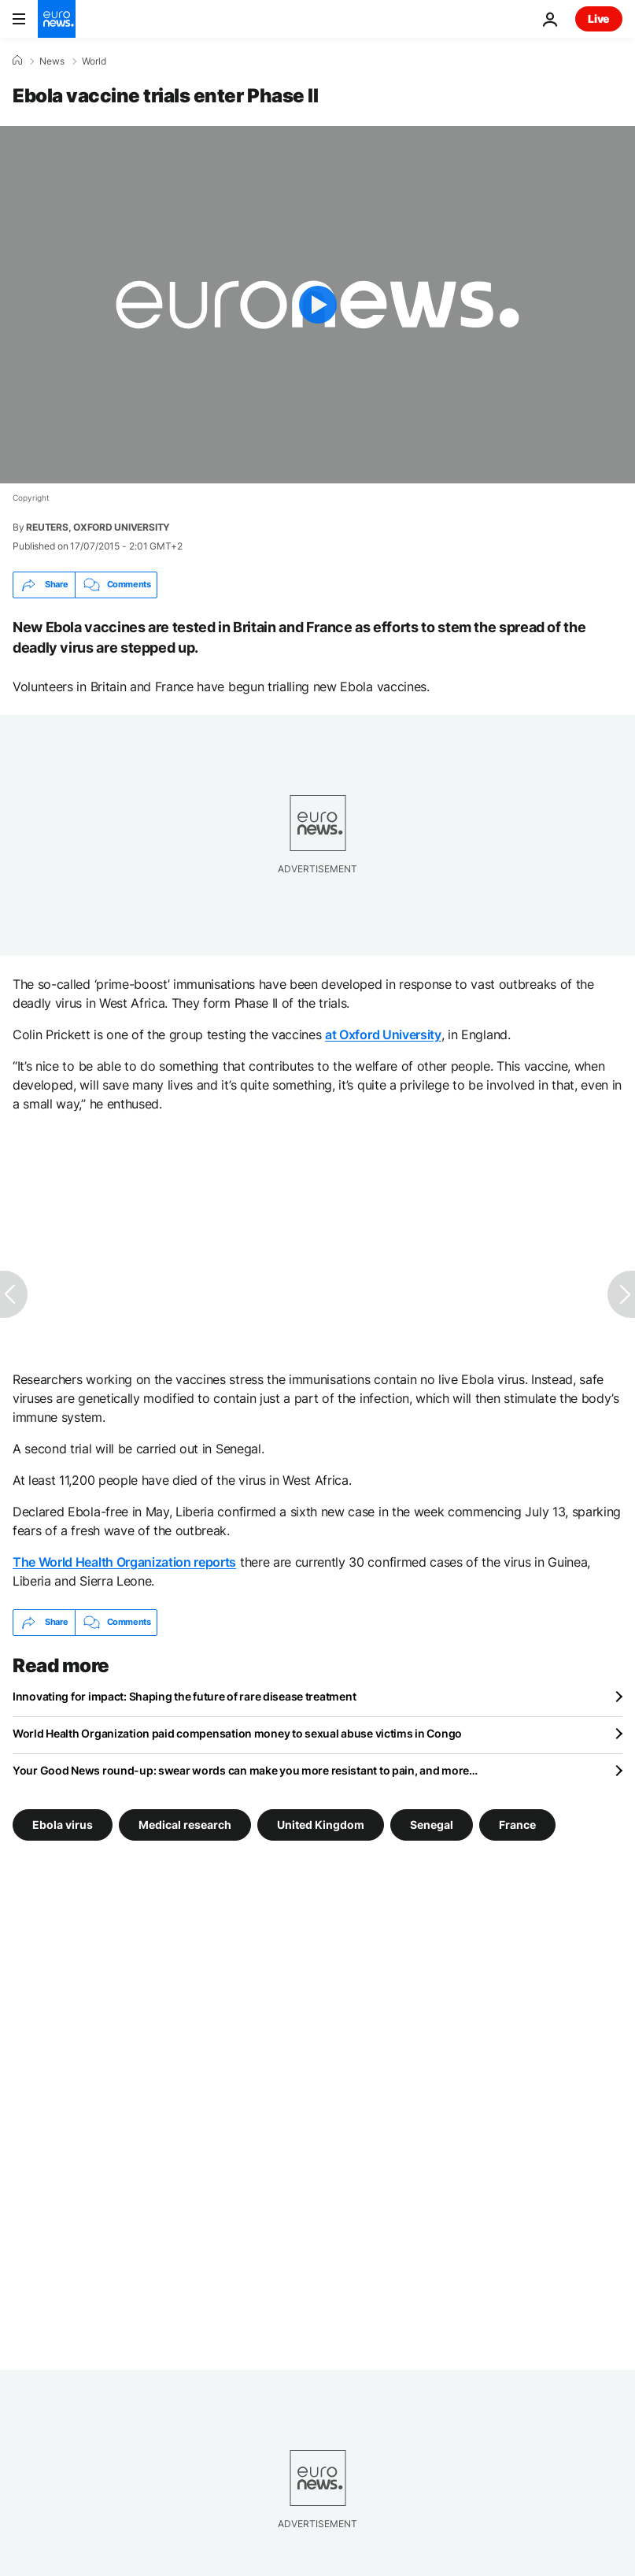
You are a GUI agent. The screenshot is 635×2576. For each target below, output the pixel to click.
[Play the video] (317, 304)
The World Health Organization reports (124, 1562)
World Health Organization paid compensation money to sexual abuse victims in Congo (237, 1733)
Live (599, 18)
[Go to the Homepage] (57, 19)
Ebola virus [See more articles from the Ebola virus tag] (62, 1824)
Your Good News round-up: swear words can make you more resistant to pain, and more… (245, 1770)
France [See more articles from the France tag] (517, 1824)
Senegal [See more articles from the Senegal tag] (431, 1824)
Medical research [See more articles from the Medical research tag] (184, 1824)
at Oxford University (383, 1034)
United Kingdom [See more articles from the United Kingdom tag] (320, 1824)
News (52, 61)
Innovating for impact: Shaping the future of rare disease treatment (184, 1696)
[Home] (17, 60)
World (94, 61)
